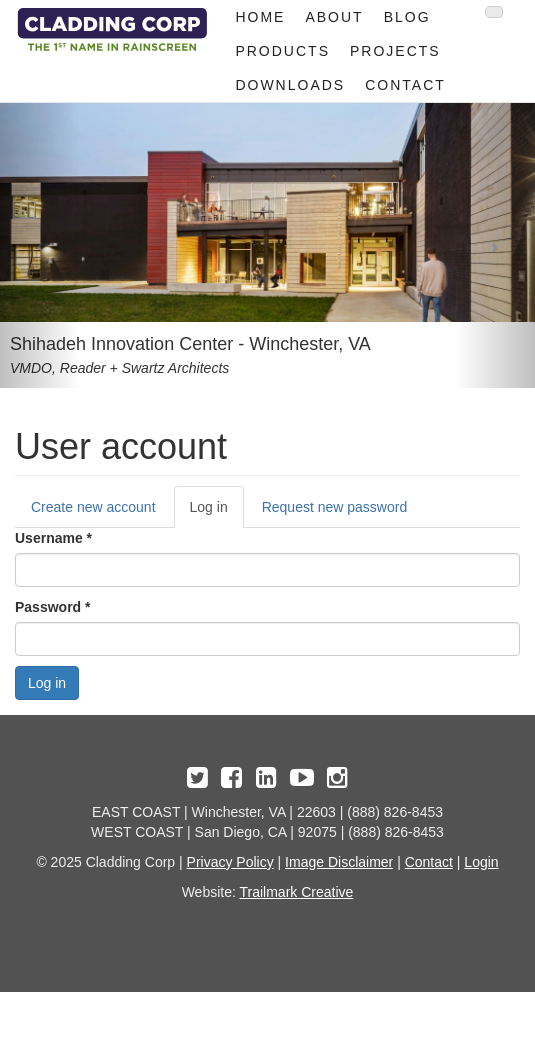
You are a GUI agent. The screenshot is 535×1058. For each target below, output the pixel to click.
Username (53, 538)
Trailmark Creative (297, 892)
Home (260, 17)
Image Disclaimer (339, 862)
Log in (217, 512)
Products (282, 51)
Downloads (290, 85)
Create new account (93, 507)
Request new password (335, 507)
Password (52, 607)
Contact (405, 85)
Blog (407, 17)
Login (481, 862)
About (334, 17)
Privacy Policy (230, 862)
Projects (395, 51)
